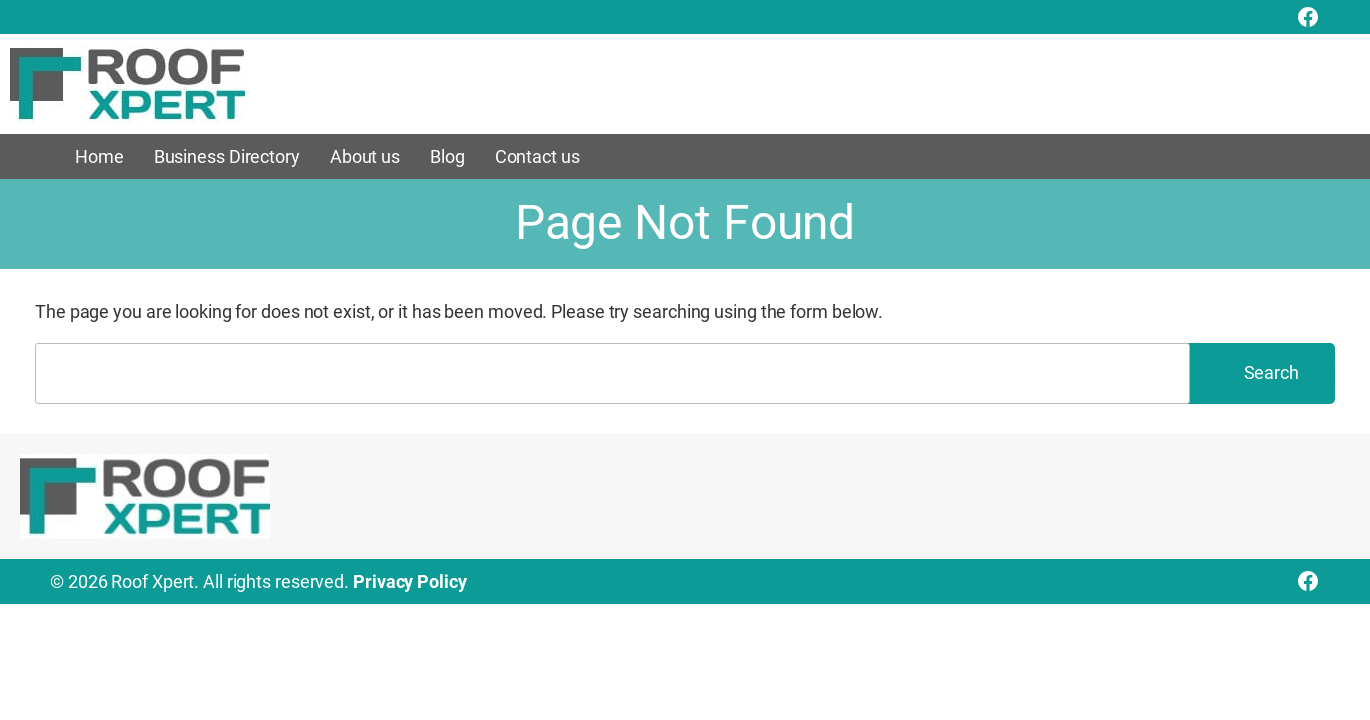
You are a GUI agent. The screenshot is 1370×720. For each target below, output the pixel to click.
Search (1271, 372)
